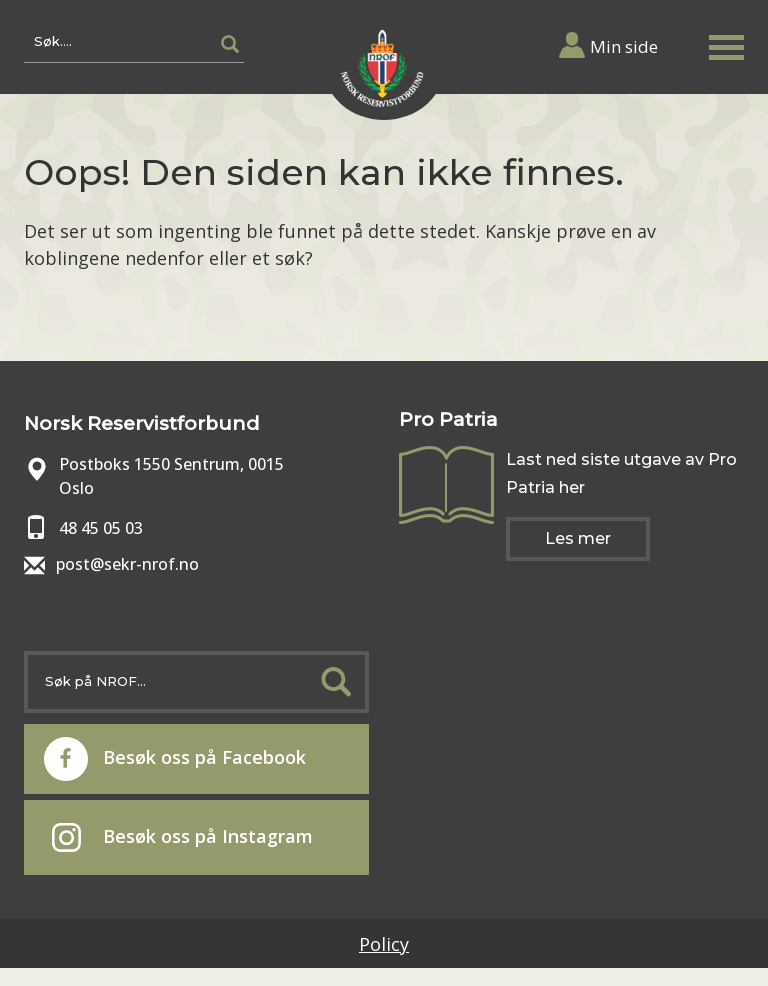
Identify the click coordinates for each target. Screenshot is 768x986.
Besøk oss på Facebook (175, 759)
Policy (384, 944)
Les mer (578, 538)
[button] (726, 43)
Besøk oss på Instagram (182, 838)
